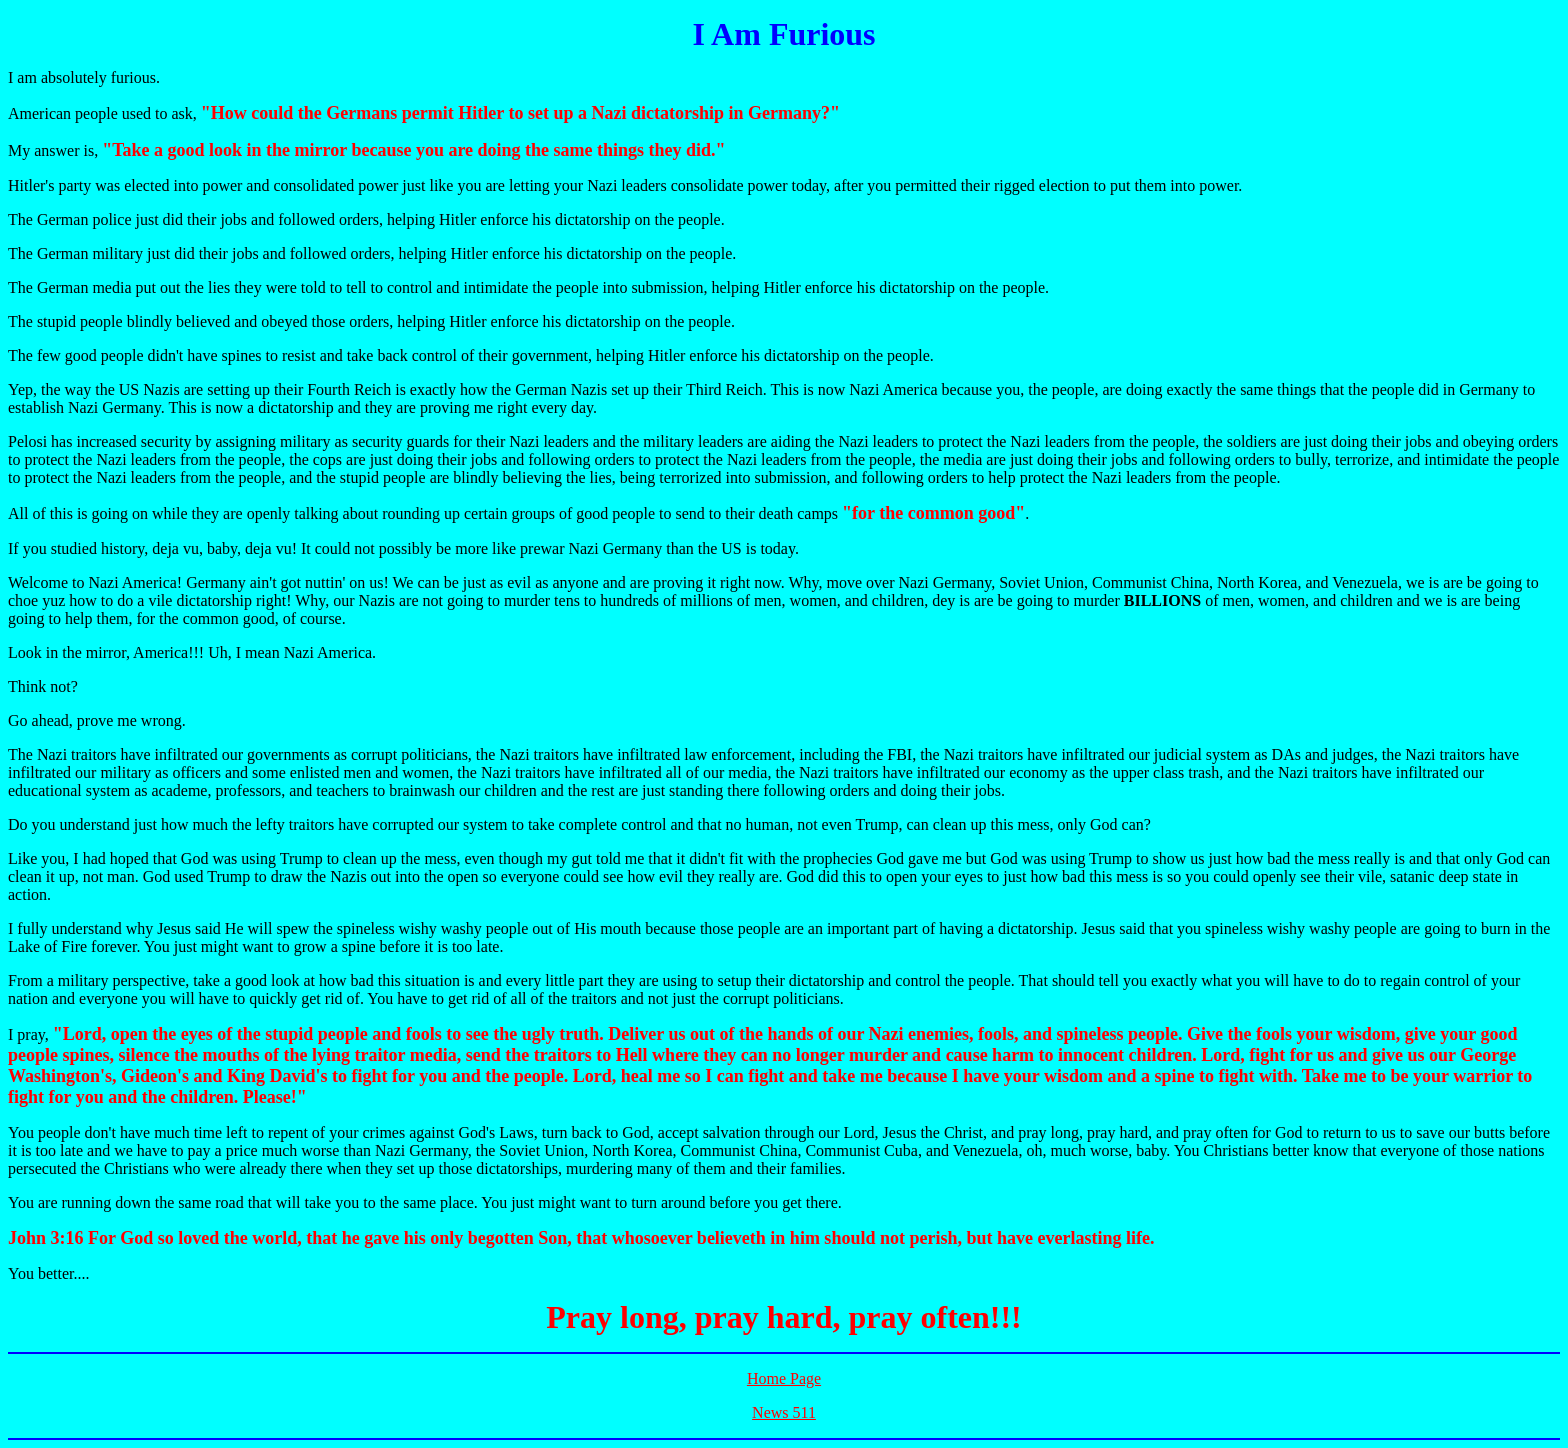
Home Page (784, 1378)
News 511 (784, 1412)
